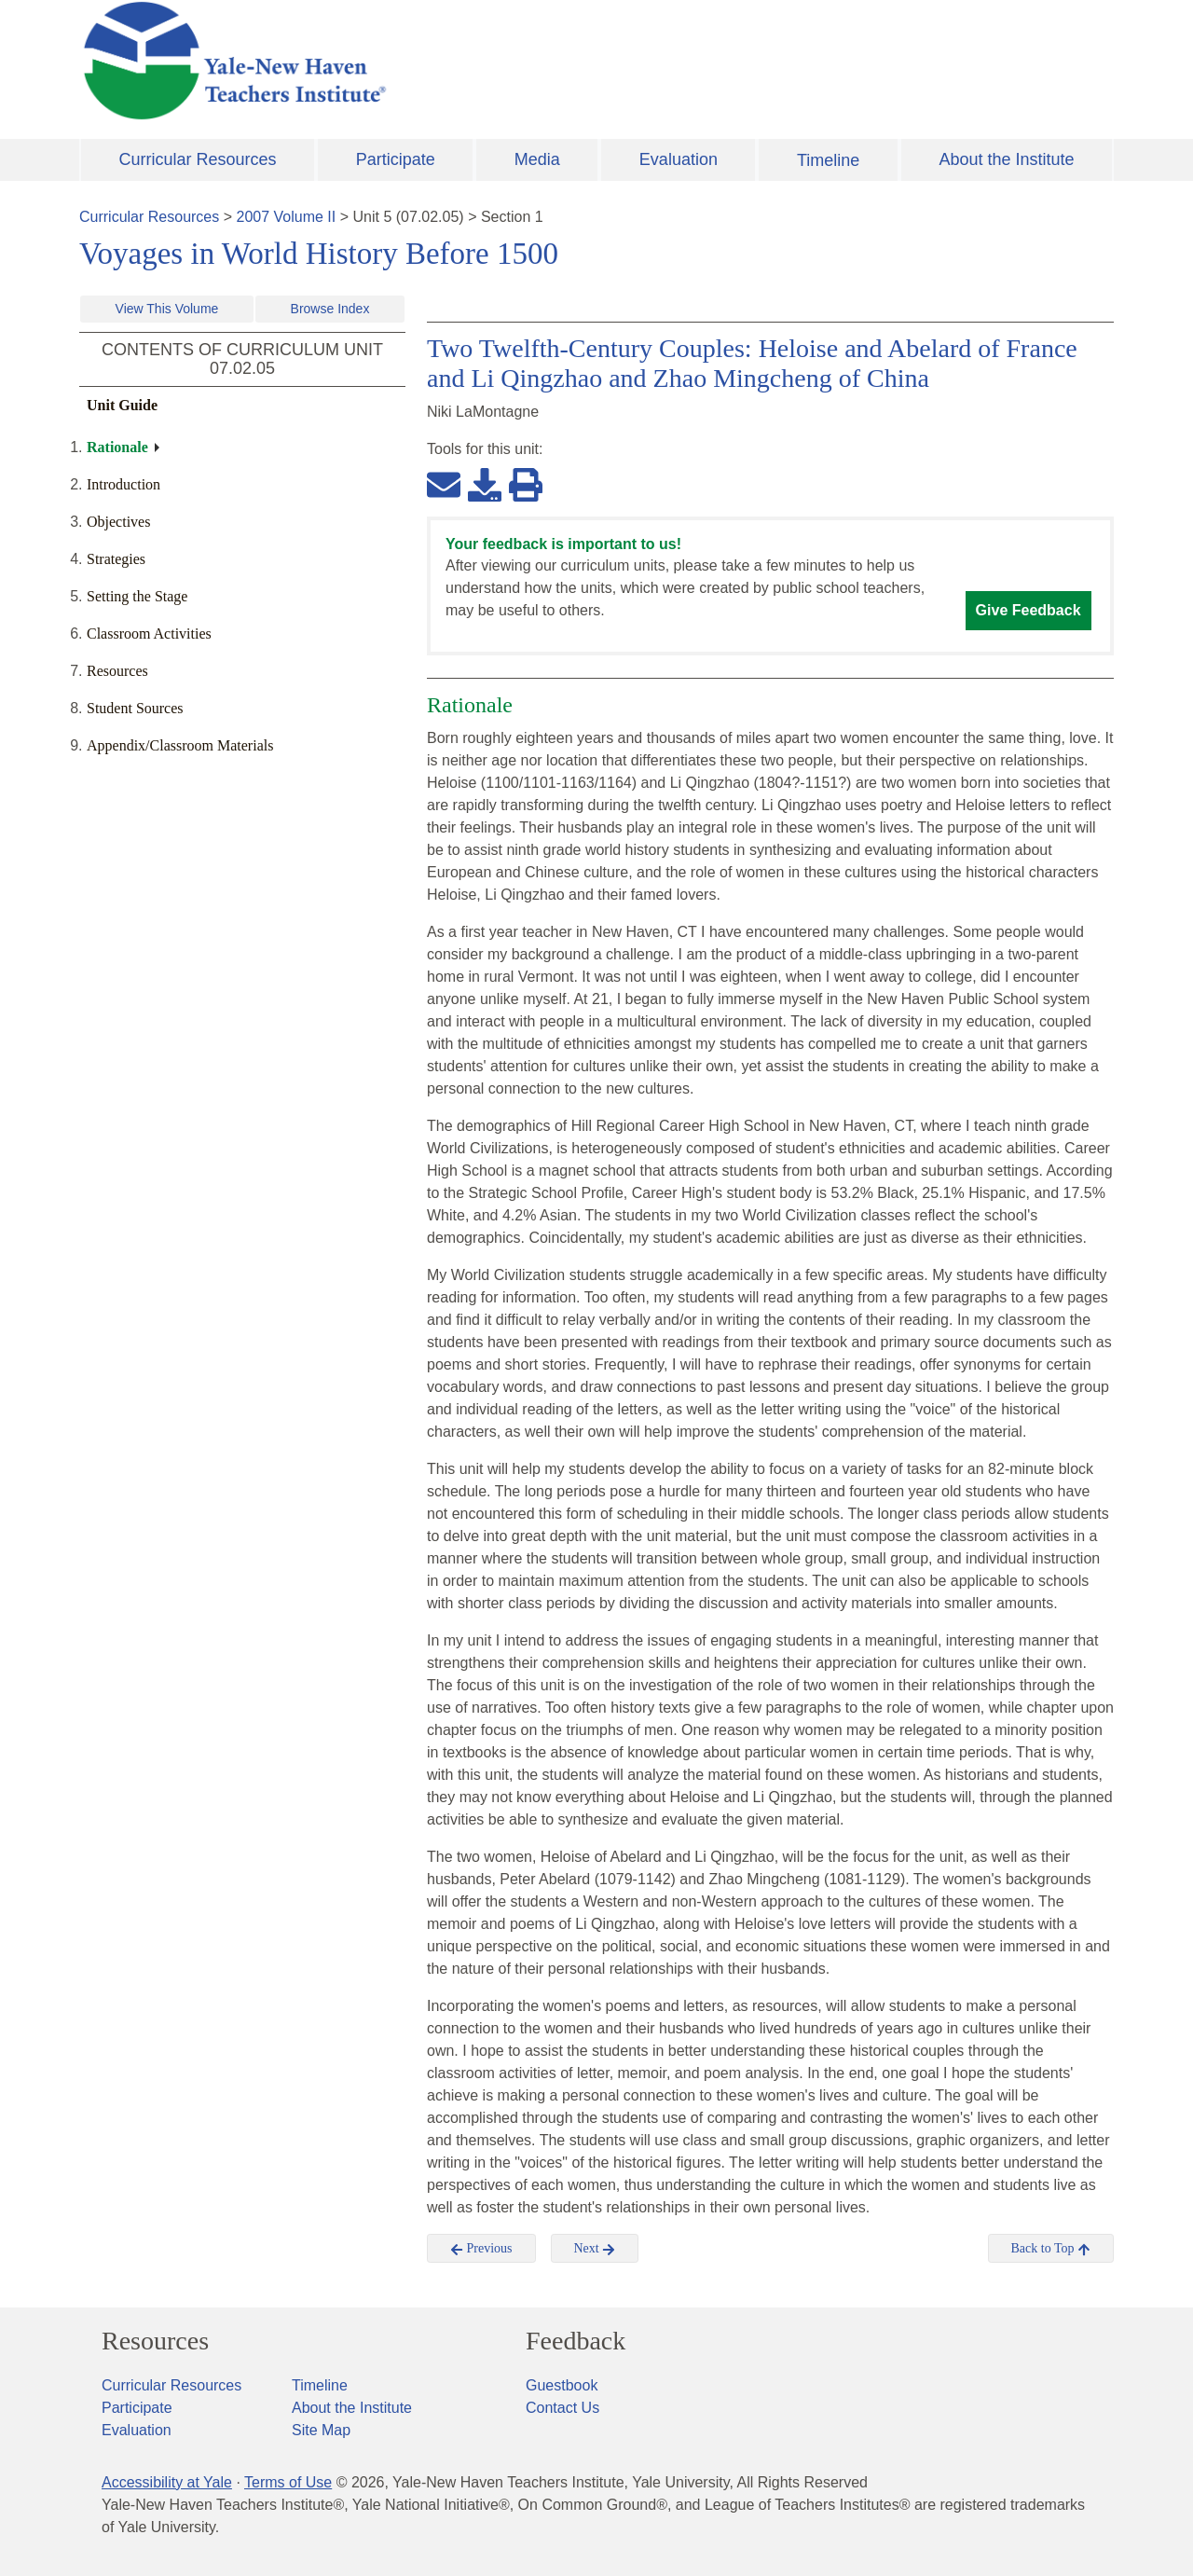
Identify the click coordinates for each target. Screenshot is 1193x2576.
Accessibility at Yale (167, 2482)
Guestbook (561, 2385)
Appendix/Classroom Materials (180, 745)
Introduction (123, 484)
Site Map (321, 2430)
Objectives (118, 522)
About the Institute (1006, 159)
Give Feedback (1028, 610)
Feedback (575, 2341)
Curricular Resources (198, 159)
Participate (395, 159)
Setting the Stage (137, 596)
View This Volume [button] (167, 308)
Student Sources (135, 708)
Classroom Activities (149, 633)
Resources (117, 671)
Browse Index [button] (330, 308)
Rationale (117, 447)
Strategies (116, 559)
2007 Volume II (286, 217)
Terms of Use (288, 2482)
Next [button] (595, 2248)
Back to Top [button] (1050, 2248)
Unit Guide (122, 405)
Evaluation (678, 159)
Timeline (828, 160)
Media (537, 159)
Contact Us (562, 2408)
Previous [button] (481, 2248)
